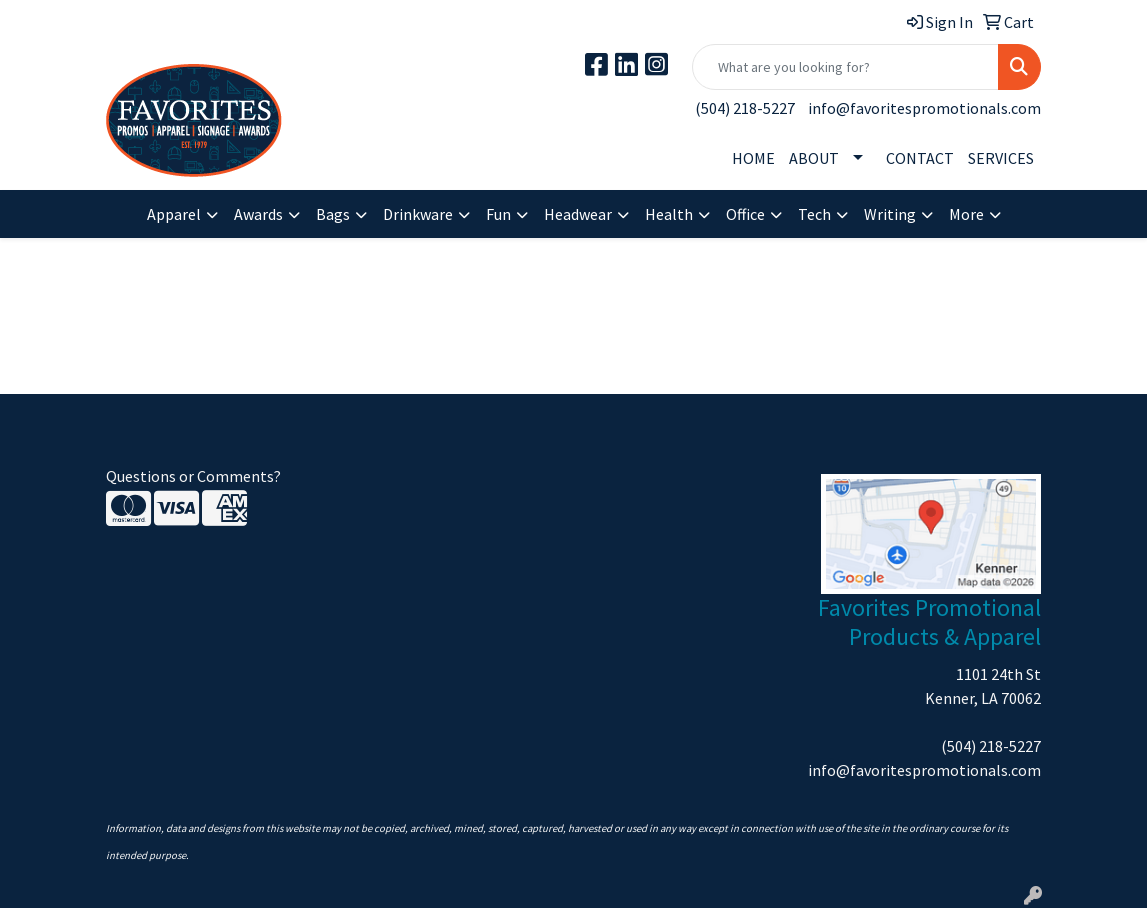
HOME (753, 158)
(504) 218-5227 (745, 108)
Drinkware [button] (418, 214)
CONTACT (920, 158)
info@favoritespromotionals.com (924, 108)
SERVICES (1001, 158)
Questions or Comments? (193, 476)
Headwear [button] (578, 214)
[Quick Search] (845, 67)
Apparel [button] (174, 214)
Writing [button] (890, 214)
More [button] (966, 214)
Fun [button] (498, 214)
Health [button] (669, 214)
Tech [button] (814, 214)
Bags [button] (333, 214)
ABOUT (814, 158)
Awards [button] (258, 214)
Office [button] (745, 214)
